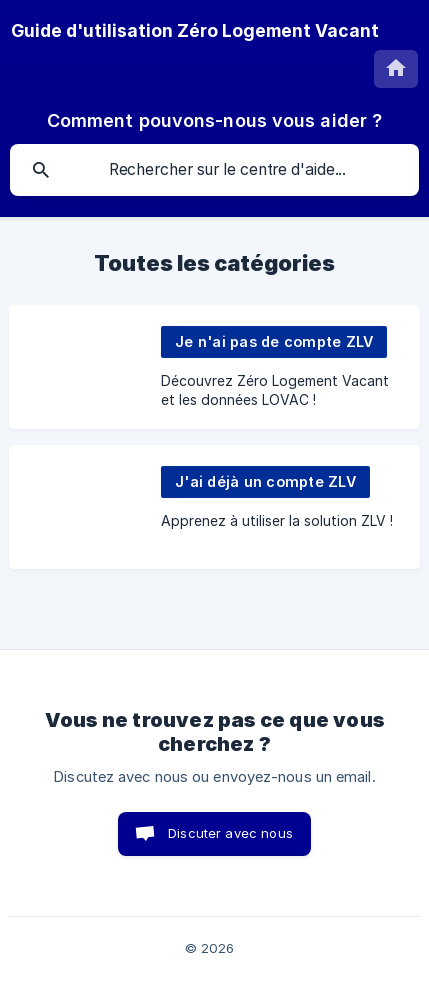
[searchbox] (214, 170)
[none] (195, 31)
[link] (214, 367)
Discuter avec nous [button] (230, 833)
